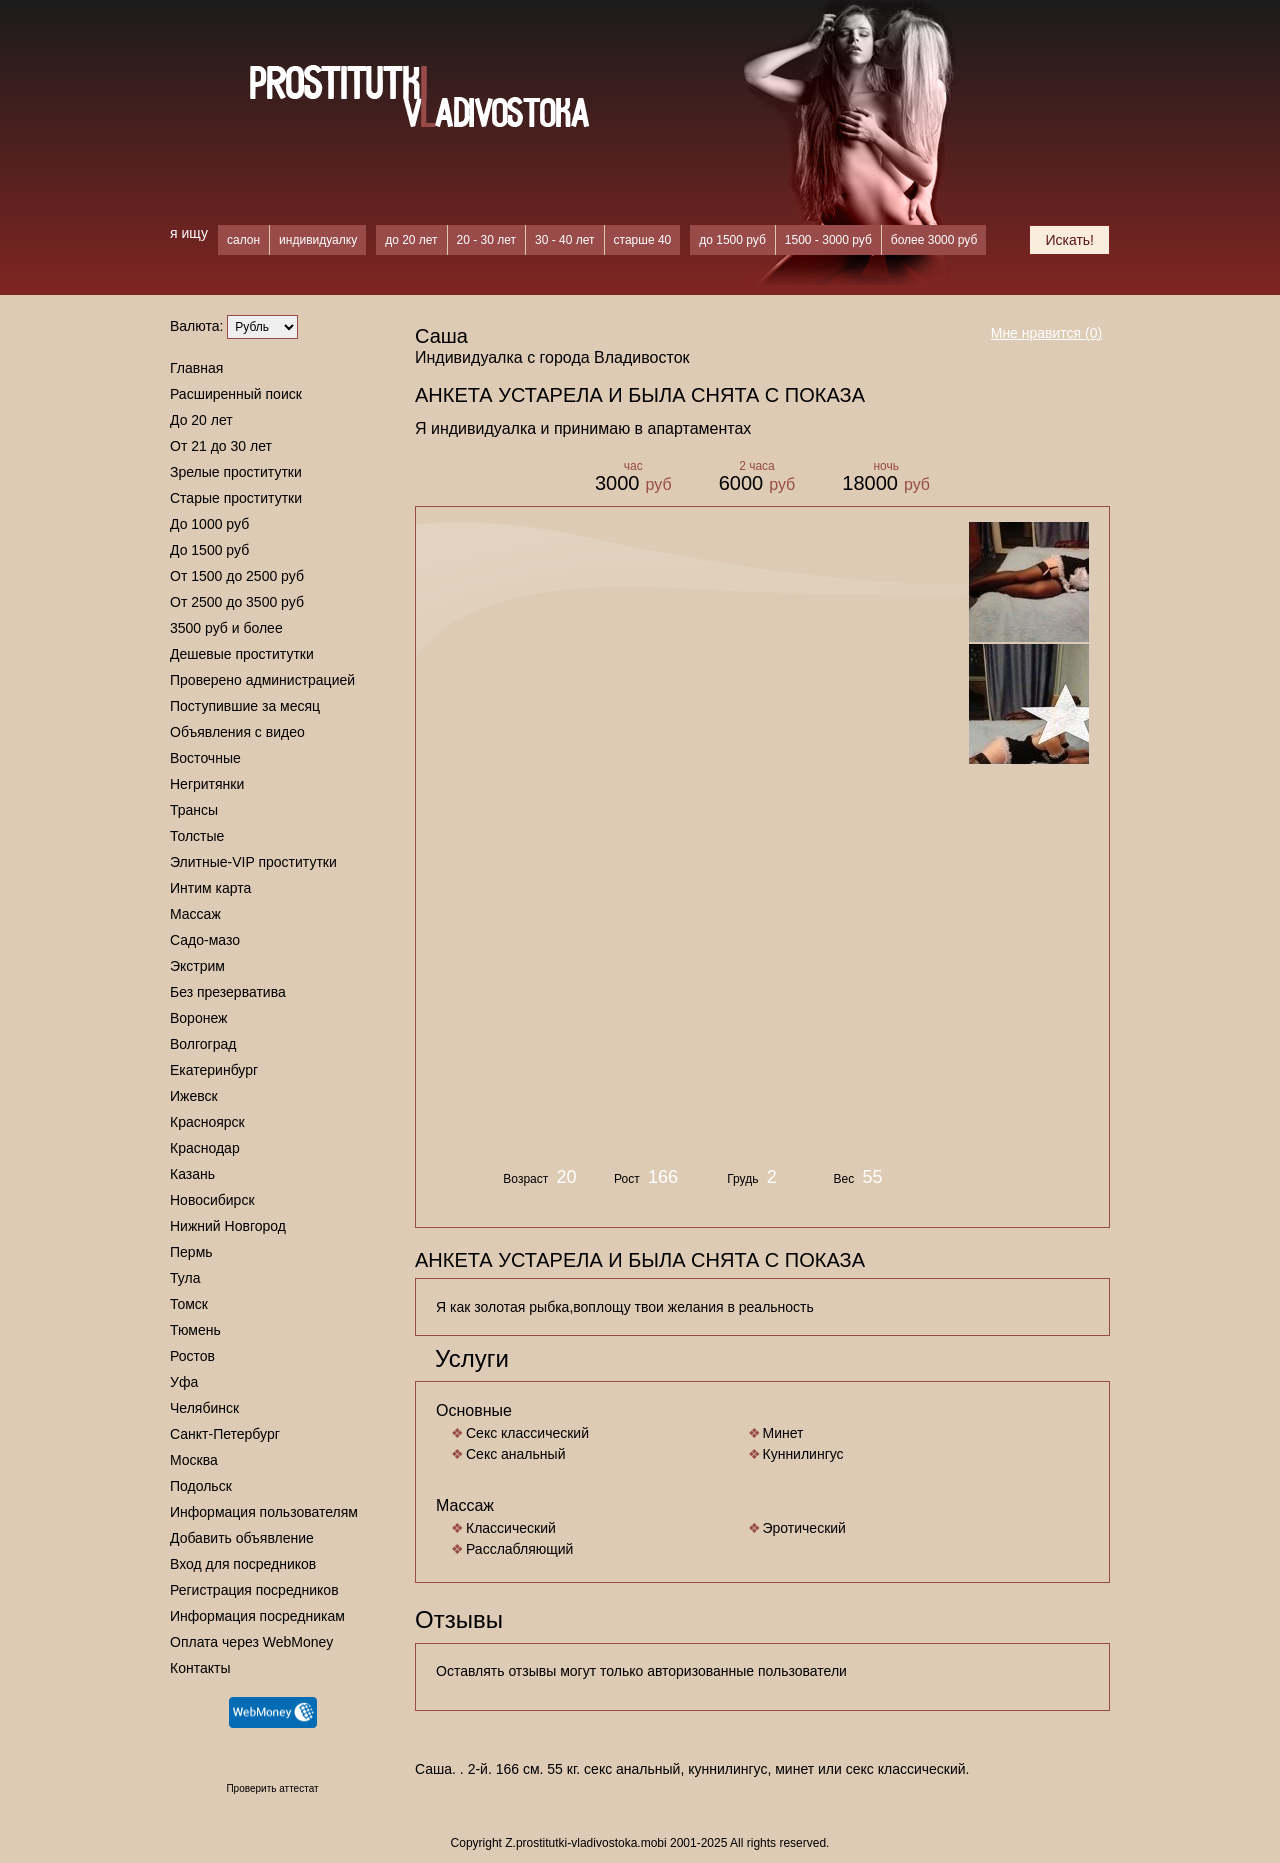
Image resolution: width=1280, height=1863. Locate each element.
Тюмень (195, 1330)
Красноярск (207, 1122)
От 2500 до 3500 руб (237, 602)
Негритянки (207, 784)
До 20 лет (201, 420)
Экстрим (197, 966)
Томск (189, 1304)
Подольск (201, 1486)
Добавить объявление (242, 1538)
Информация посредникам (257, 1616)
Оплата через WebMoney (251, 1642)
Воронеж (198, 1018)
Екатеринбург (214, 1070)
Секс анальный (515, 1454)
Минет (783, 1433)
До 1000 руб (209, 524)
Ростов (192, 1356)
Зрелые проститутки (236, 472)
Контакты (200, 1668)
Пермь (191, 1252)
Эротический (804, 1528)
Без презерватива (228, 992)
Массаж (195, 914)
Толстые (197, 836)
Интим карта (210, 888)
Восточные (205, 758)
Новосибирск (212, 1200)
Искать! (1069, 240)
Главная (196, 368)
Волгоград (203, 1044)
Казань (192, 1174)
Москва (194, 1460)
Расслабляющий (519, 1549)
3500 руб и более (226, 628)
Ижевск (194, 1096)
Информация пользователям (264, 1512)
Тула (185, 1278)
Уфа (184, 1382)
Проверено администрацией (262, 680)
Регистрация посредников (254, 1590)
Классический (511, 1528)
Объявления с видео (237, 732)
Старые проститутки (236, 498)
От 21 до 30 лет (221, 446)
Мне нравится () (1047, 333)
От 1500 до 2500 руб (237, 576)
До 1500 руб (209, 550)
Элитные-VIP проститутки (253, 862)
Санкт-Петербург (225, 1434)
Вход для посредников (243, 1564)
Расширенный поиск (236, 394)
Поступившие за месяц (245, 706)
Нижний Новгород (228, 1226)
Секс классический (527, 1433)
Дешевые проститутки (242, 654)
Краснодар (205, 1148)
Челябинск (204, 1408)
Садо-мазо (205, 940)
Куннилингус (803, 1454)
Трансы (194, 810)
